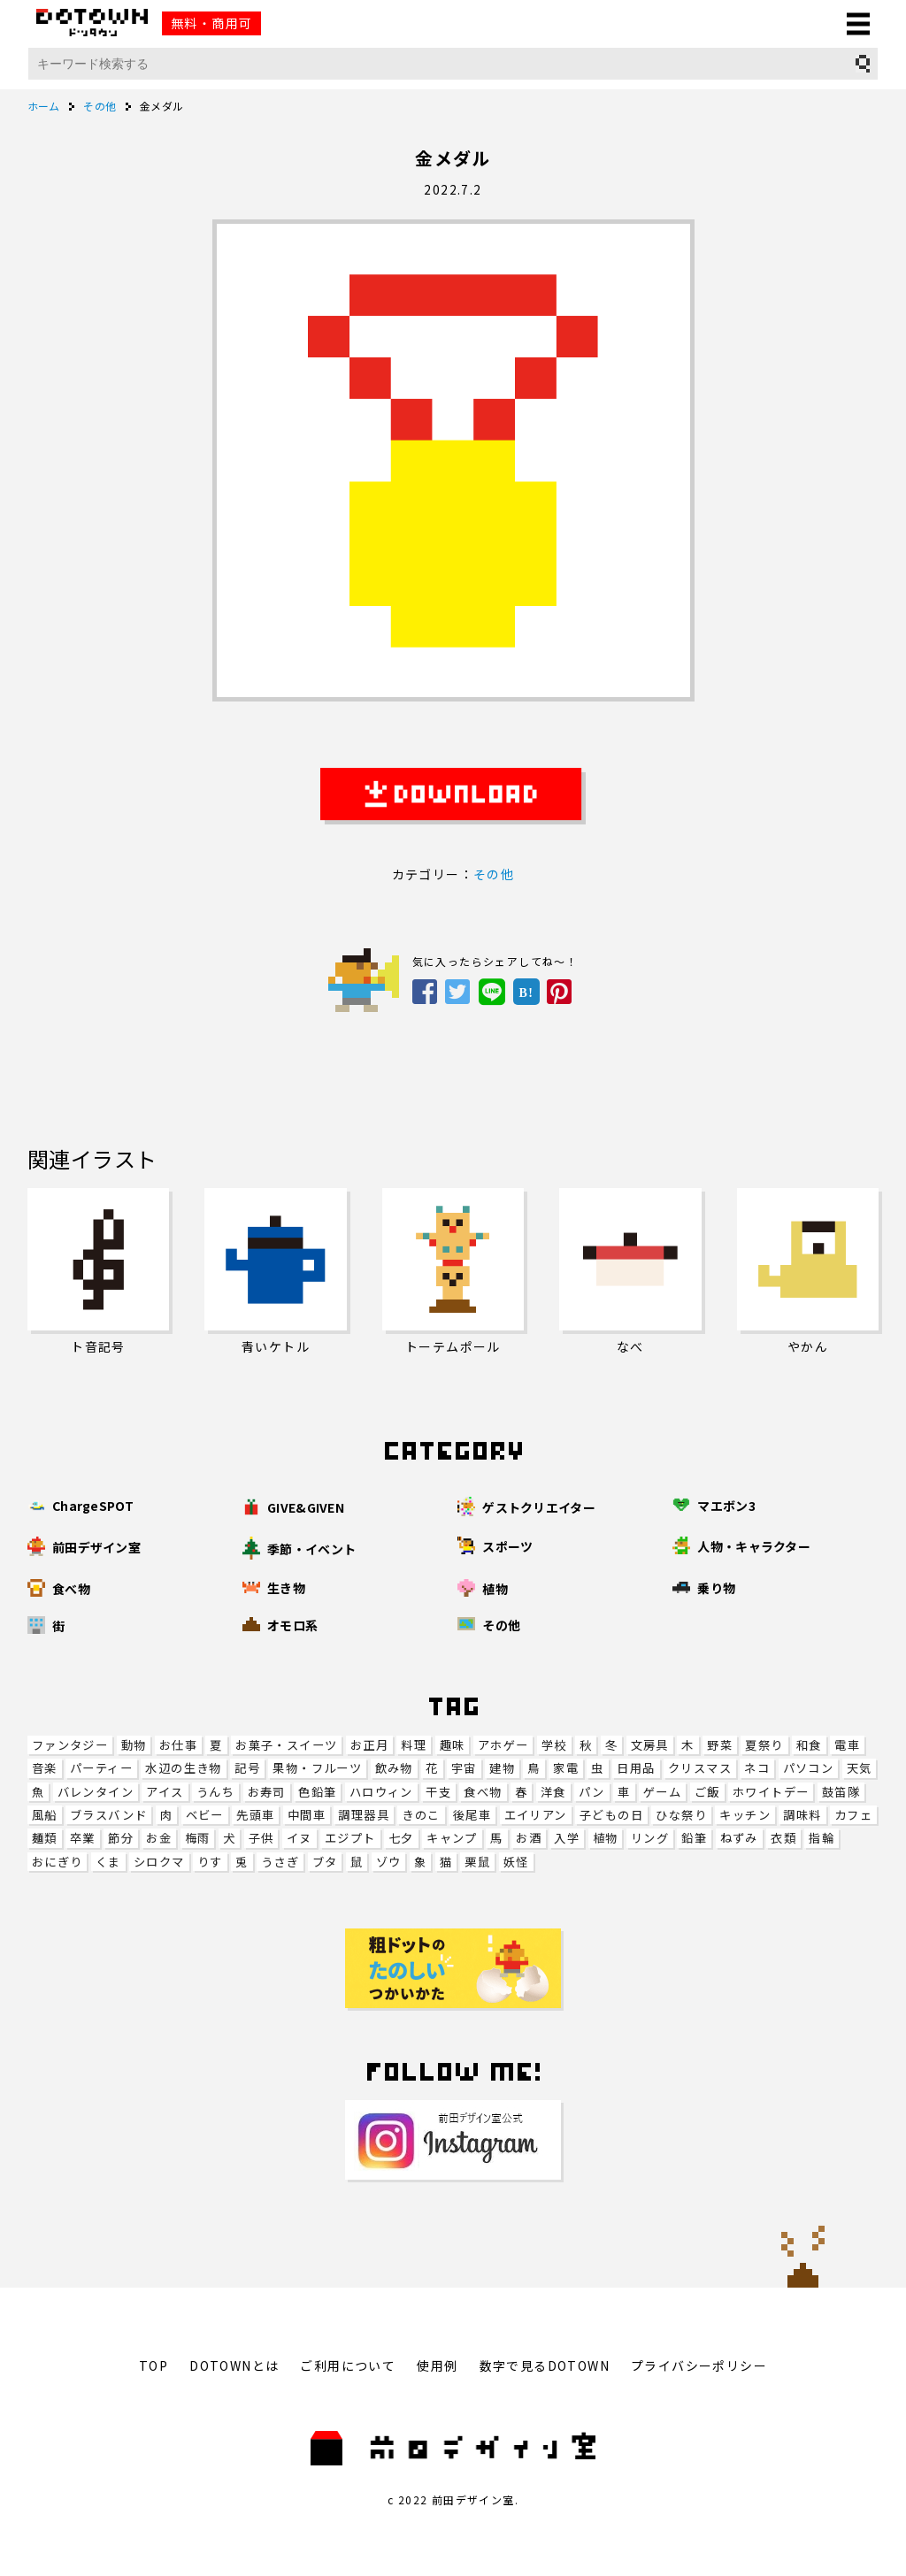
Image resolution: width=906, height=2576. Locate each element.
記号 (247, 1768)
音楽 (45, 1768)
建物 (502, 1768)
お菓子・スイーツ (286, 1744)
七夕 (401, 1837)
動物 (134, 1744)
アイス (164, 1791)
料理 (413, 1744)
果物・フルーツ (317, 1768)
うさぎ (280, 1861)
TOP (153, 2365)
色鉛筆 (317, 1791)
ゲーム (662, 1791)
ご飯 (707, 1791)
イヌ (299, 1837)
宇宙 (464, 1768)
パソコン (808, 1768)
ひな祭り (681, 1814)
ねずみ (739, 1837)
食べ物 (483, 1791)
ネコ (757, 1768)
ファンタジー (70, 1744)
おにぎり (57, 1861)
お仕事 (178, 1744)
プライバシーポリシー (699, 2365)
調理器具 (363, 1814)
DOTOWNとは (234, 2365)
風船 (45, 1814)
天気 (859, 1768)
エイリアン (535, 1814)
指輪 (821, 1837)
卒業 (83, 1837)
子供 (261, 1837)
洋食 (553, 1791)
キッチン (745, 1814)
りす (210, 1861)
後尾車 (472, 1814)
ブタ (325, 1861)
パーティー (101, 1768)
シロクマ (159, 1861)
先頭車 (255, 1814)
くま (108, 1861)
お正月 (369, 1744)
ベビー (205, 1814)
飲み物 (394, 1768)
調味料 (802, 1814)
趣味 (452, 1744)
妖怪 (516, 1861)
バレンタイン (96, 1791)
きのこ (421, 1814)
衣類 (783, 1837)
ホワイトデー (771, 1791)
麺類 (45, 1837)
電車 (847, 1744)
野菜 (720, 1744)
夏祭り (764, 1744)
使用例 (437, 2365)
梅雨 (198, 1837)
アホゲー (503, 1744)
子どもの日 (611, 1814)
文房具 (650, 1744)
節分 (121, 1837)
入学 (567, 1837)
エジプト (350, 1837)
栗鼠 (477, 1861)
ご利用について (347, 2365)
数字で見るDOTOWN (545, 2365)
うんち (215, 1791)
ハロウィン (381, 1791)
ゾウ (389, 1861)
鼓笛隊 (841, 1791)
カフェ (853, 1814)
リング (650, 1837)
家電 (566, 1768)
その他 (493, 874)
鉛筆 (694, 1837)
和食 (809, 1744)
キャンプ (452, 1837)
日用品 (636, 1768)
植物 (605, 1837)
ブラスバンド (108, 1814)
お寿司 (267, 1791)
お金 (159, 1837)
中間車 (307, 1814)
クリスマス (700, 1768)
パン (592, 1791)
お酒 (528, 1837)
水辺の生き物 (183, 1768)
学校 (554, 1744)
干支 (438, 1791)
